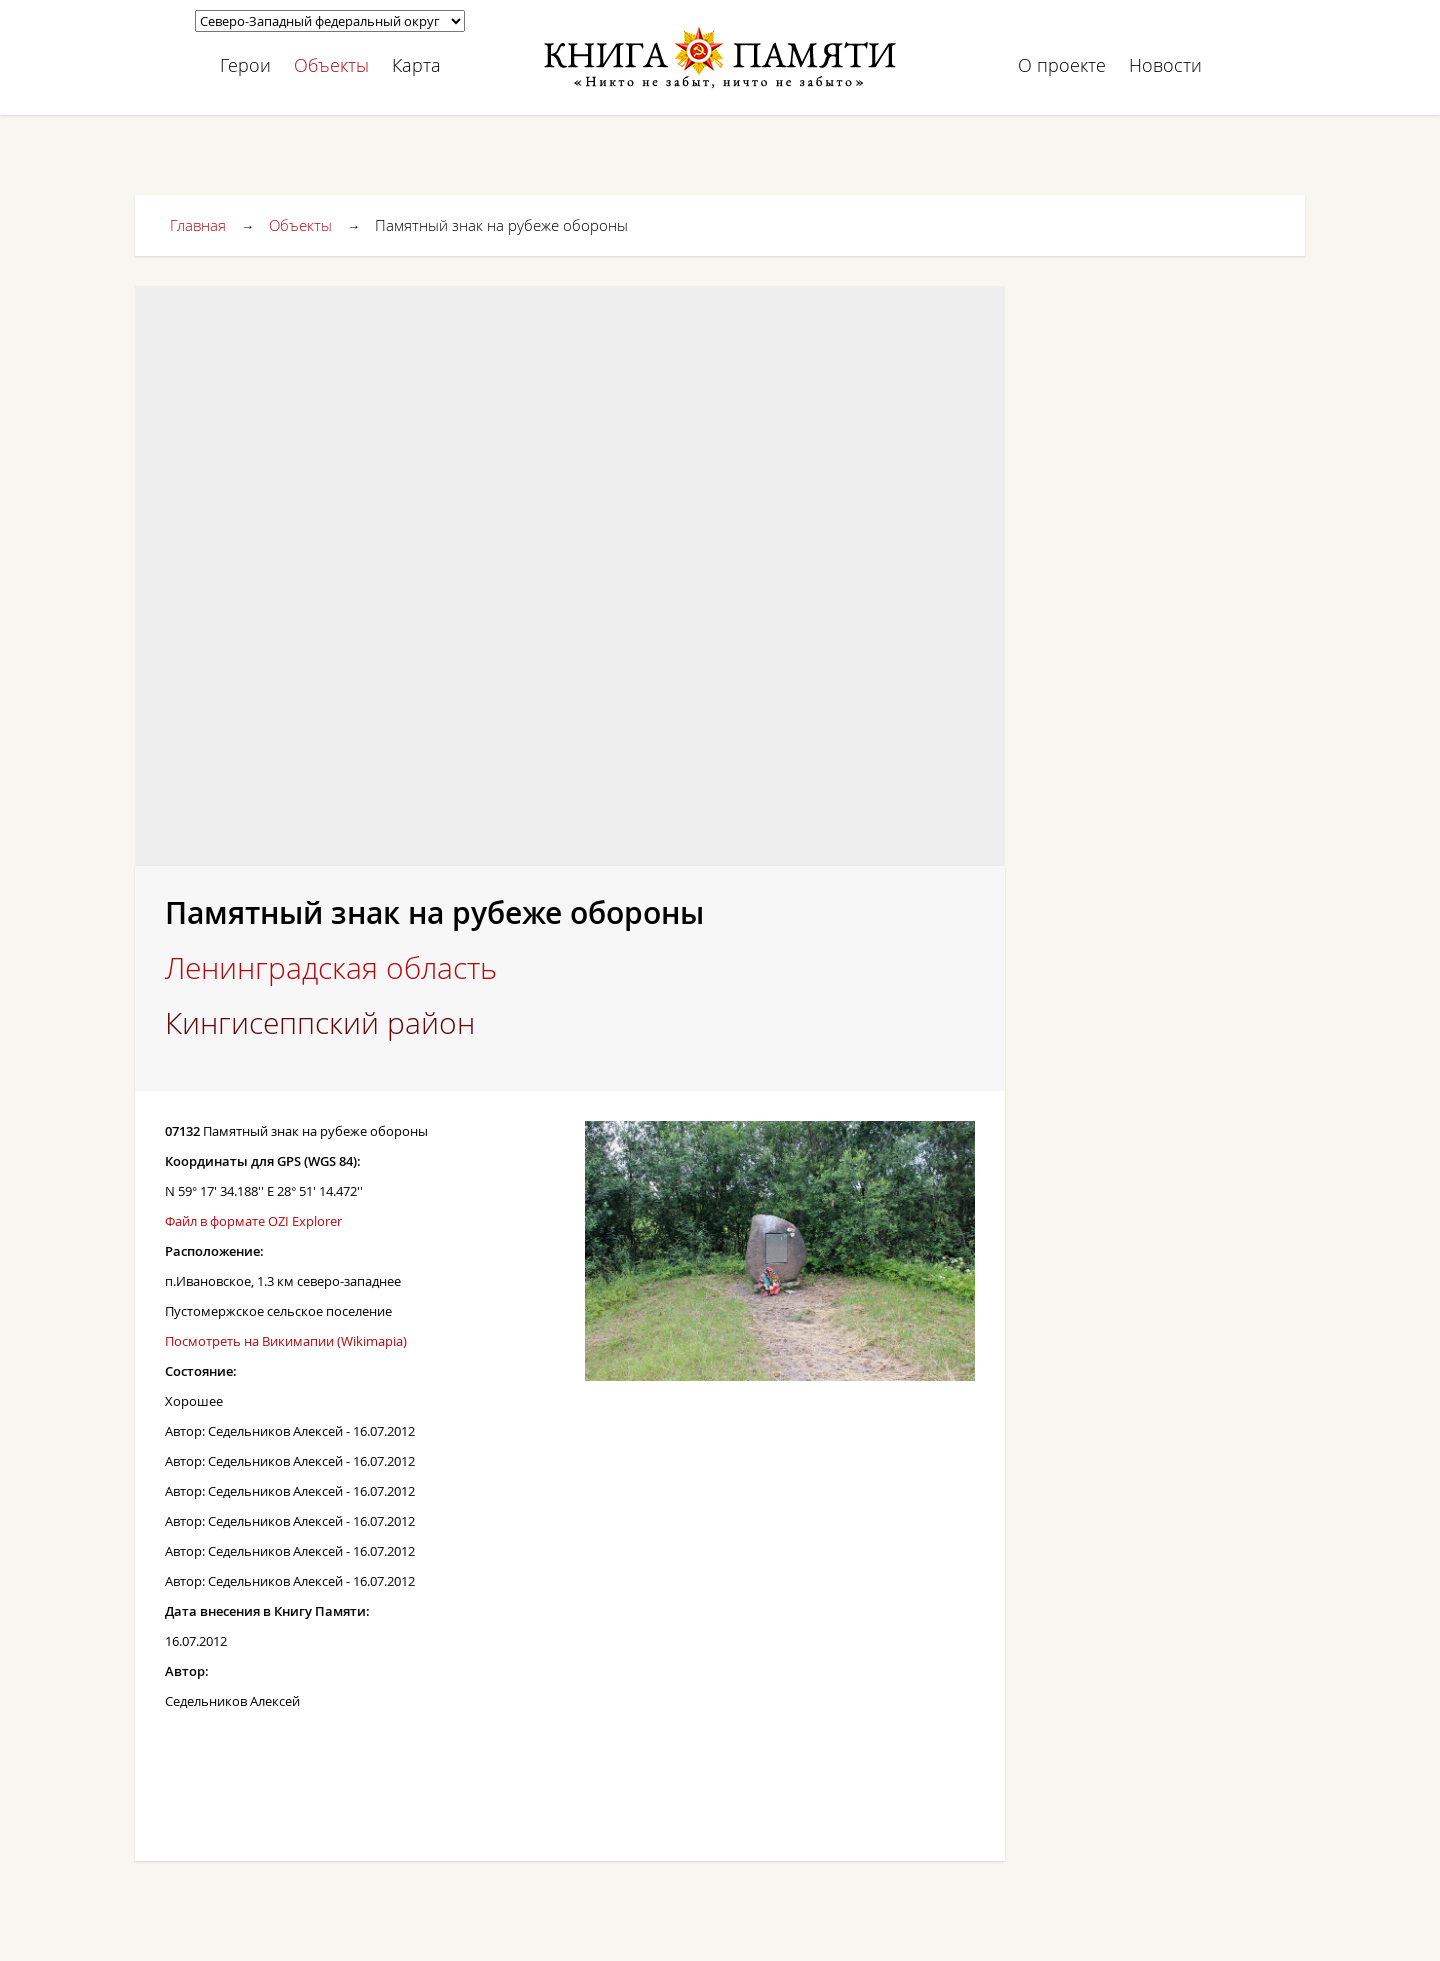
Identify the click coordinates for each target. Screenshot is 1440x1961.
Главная (198, 225)
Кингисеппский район (320, 1023)
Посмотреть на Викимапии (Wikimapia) (286, 1341)
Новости (1165, 65)
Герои (245, 65)
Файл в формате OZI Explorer (253, 1221)
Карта (416, 65)
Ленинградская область (331, 968)
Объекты (331, 65)
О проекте (1062, 65)
